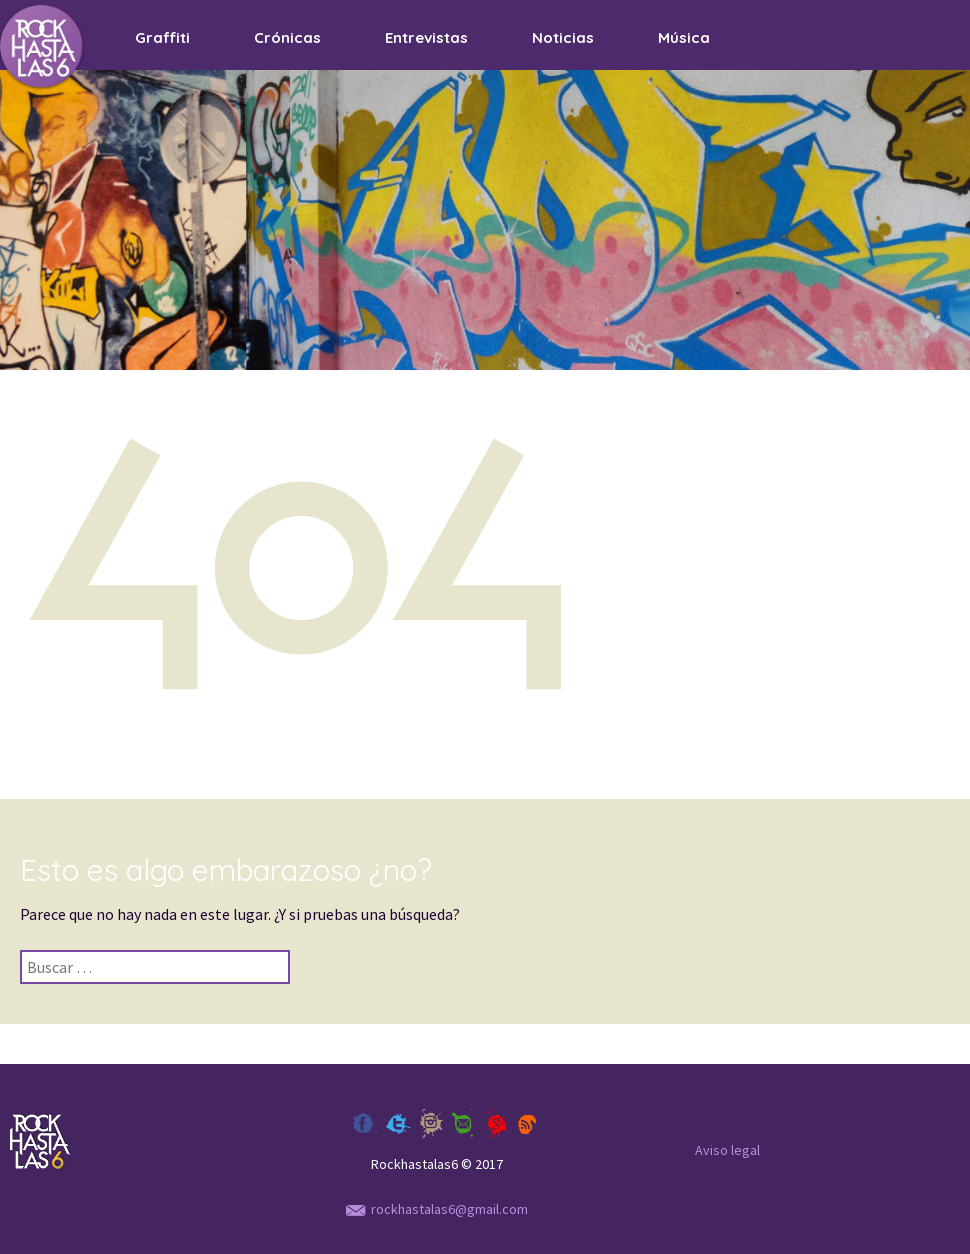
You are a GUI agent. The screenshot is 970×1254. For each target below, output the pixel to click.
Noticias (563, 37)
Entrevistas (426, 37)
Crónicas (287, 37)
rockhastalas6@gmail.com (437, 1209)
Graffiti (162, 37)
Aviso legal (727, 1150)
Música (684, 37)
